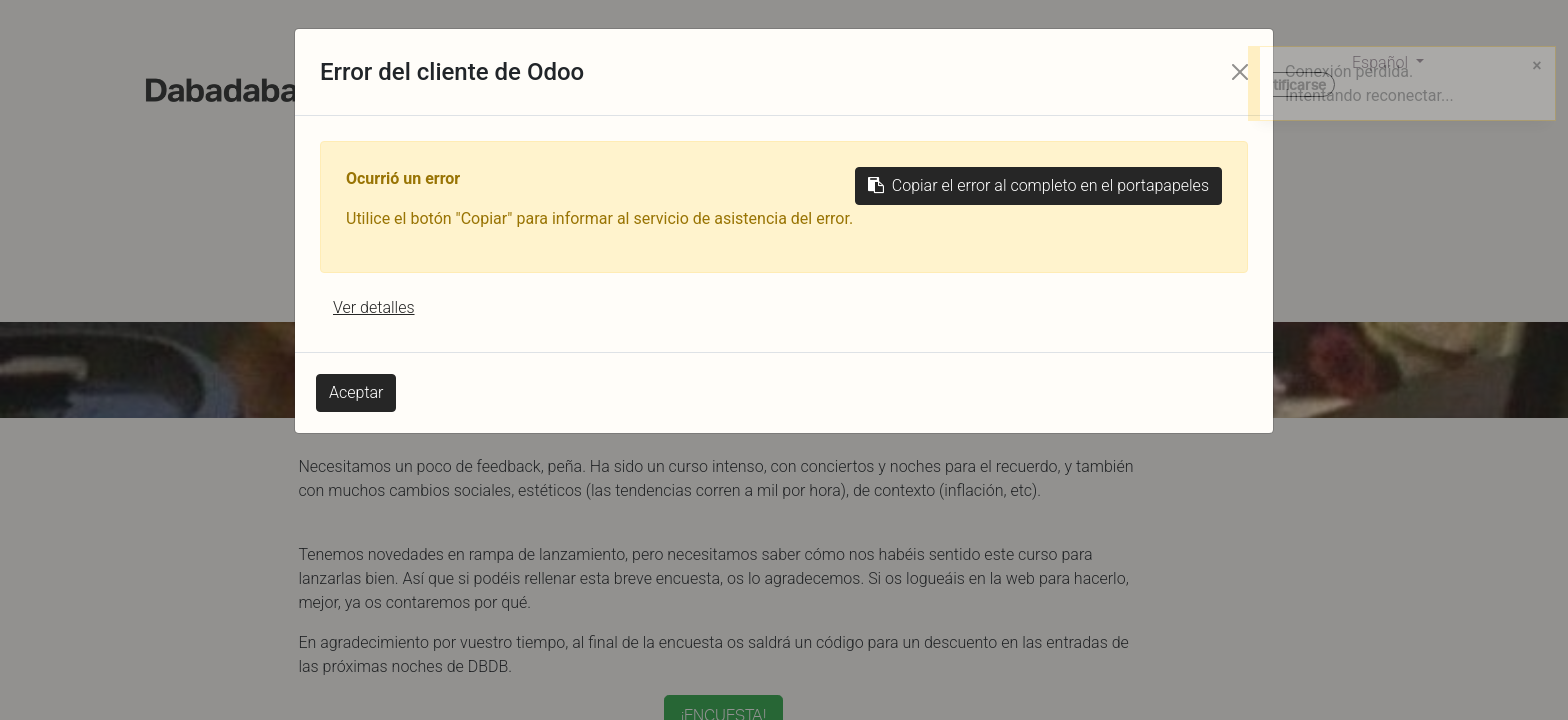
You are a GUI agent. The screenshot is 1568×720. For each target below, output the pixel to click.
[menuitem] (428, 88)
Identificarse (1285, 85)
